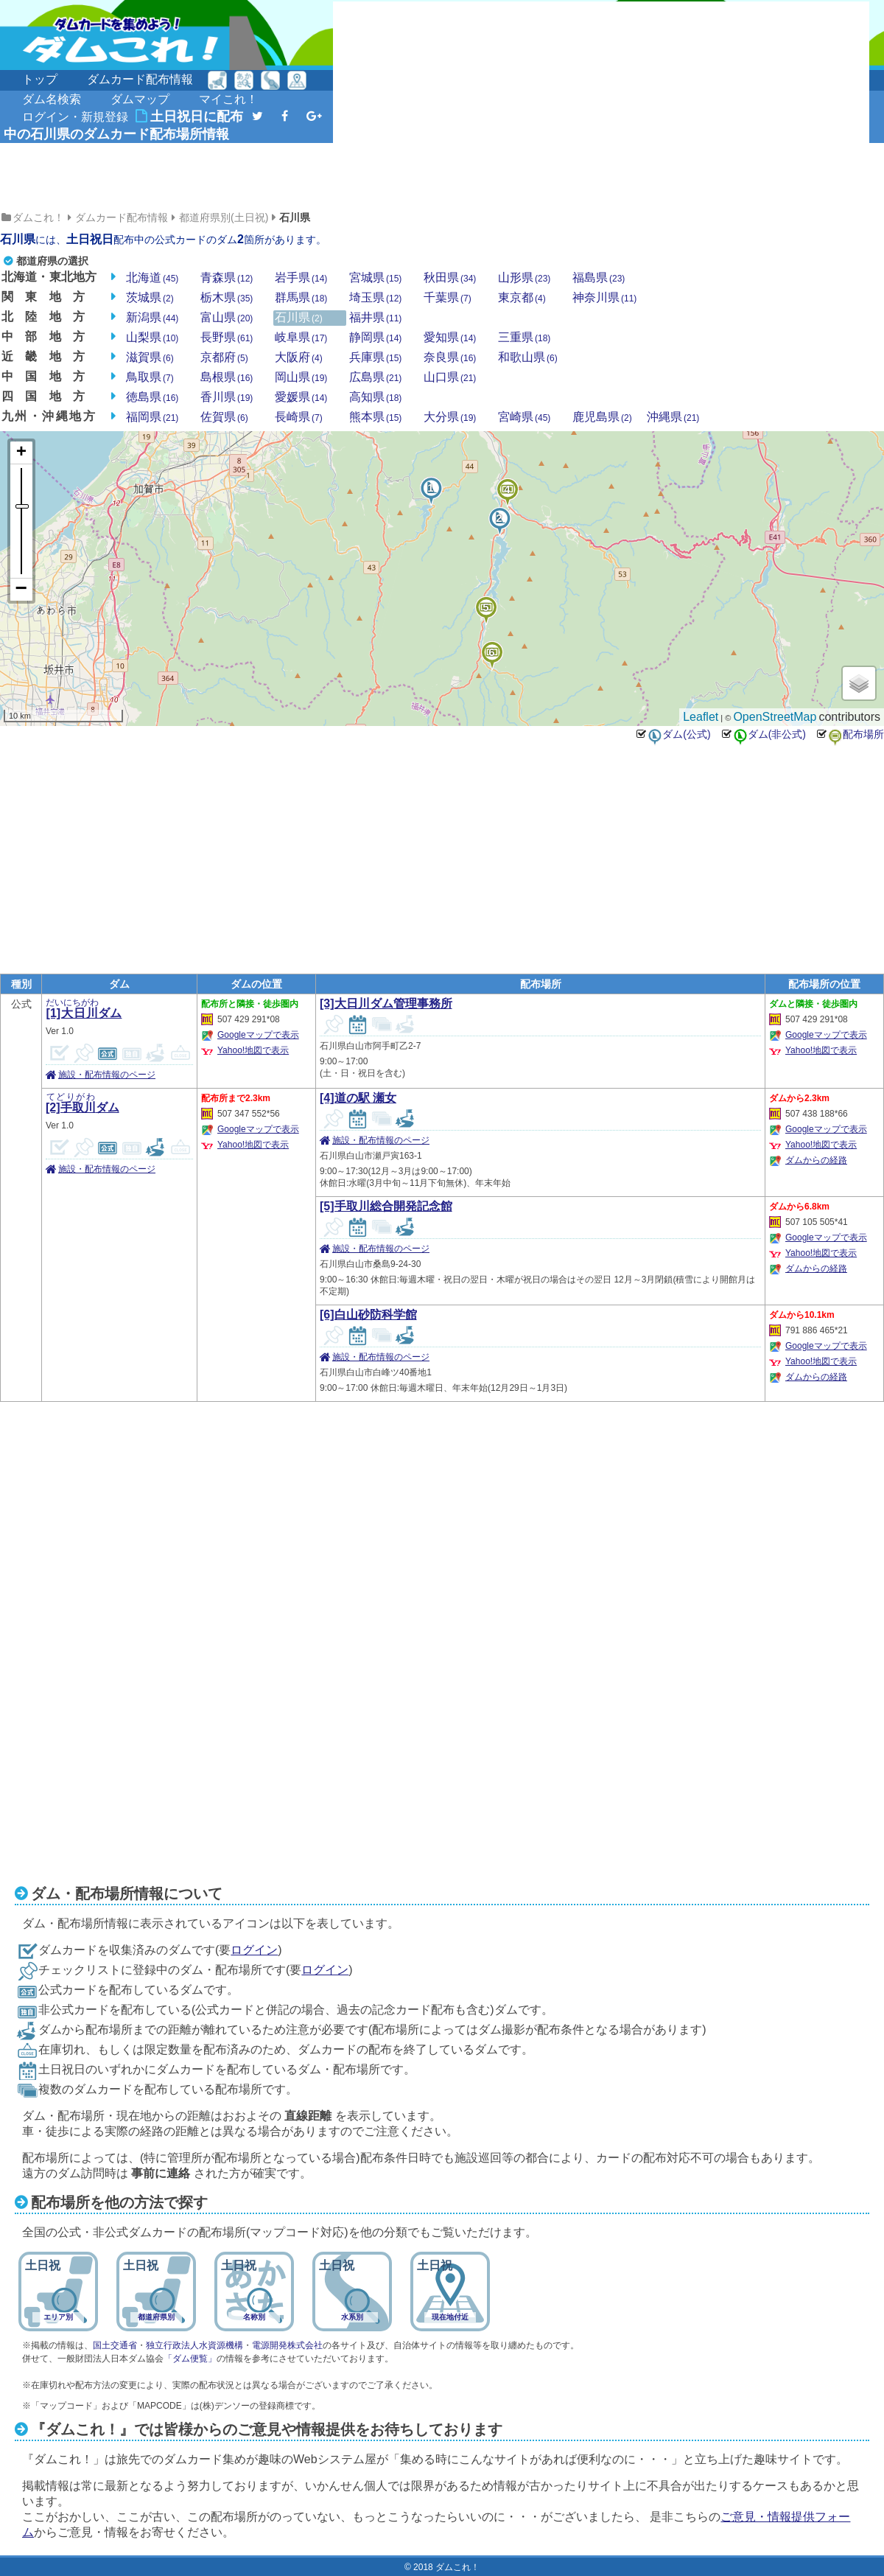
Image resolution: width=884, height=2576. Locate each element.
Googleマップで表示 (258, 1035)
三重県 (524, 337)
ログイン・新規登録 (75, 117)
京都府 (224, 357)
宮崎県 (524, 417)
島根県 (226, 377)
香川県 (226, 397)
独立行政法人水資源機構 (194, 2345)
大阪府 (299, 357)
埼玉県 (375, 298)
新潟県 (152, 318)
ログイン (254, 1950)
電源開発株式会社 (287, 2345)
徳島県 (152, 397)
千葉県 (447, 298)
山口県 (450, 377)
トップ (39, 79)
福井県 (375, 318)
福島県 (598, 278)
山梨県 (152, 337)
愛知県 (450, 337)
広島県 (375, 377)
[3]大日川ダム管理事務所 (386, 1003)
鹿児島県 (602, 417)
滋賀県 (150, 357)
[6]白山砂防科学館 (368, 1314)
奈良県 (450, 357)
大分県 (450, 417)
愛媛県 (301, 397)
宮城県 (375, 278)
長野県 (226, 337)
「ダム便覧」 (190, 2358)
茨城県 (150, 298)
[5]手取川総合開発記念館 (386, 1206)
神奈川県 (604, 298)
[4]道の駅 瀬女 (358, 1098)
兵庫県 (375, 357)
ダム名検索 (51, 99)
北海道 (152, 278)
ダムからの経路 (816, 1160)
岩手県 (301, 278)
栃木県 (226, 298)
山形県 (524, 278)
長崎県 (299, 417)
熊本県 (375, 417)
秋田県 (450, 278)
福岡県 (152, 417)
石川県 (294, 217)
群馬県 (301, 298)
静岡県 (375, 337)
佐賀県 (224, 417)
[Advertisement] (467, 104)
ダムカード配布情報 (140, 79)
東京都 (522, 298)
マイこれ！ (228, 99)
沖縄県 (673, 417)
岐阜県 (301, 337)
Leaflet (700, 717)
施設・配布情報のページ (106, 1074)
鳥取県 (150, 377)
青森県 (226, 278)
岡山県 (301, 377)
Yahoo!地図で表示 (253, 1050)
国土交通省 (115, 2345)
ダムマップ (139, 99)
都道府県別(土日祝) (223, 217)
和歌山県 (528, 357)
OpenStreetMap (774, 717)
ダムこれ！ (38, 217)
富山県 (226, 318)
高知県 (375, 397)
